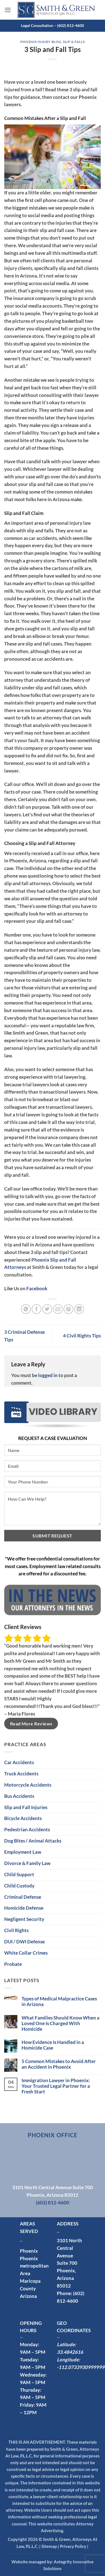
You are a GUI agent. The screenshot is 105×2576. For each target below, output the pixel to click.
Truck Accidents (21, 1774)
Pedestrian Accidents (27, 1829)
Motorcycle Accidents (27, 1785)
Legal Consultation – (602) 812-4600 (52, 25)
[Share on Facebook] (36, 1309)
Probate (13, 1964)
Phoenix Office (52, 2135)
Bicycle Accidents (23, 1818)
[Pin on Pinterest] (68, 1309)
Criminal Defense (22, 1897)
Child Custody (19, 1886)
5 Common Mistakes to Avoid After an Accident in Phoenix (59, 2064)
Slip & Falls (74, 42)
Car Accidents (19, 1762)
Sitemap (49, 2546)
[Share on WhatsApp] (26, 1309)
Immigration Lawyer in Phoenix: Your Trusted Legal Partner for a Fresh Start (56, 2086)
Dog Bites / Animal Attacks (32, 1841)
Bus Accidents (19, 1796)
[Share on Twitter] (47, 1309)
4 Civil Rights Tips (82, 1336)
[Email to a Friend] (58, 1309)
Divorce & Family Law (27, 1863)
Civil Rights (16, 1930)
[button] (7, 10)
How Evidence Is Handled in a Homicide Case (53, 2045)
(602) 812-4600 (52, 2202)
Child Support (19, 1874)
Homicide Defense (23, 1908)
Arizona (28, 2296)
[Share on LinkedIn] (79, 1309)
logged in (48, 1375)
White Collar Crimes (26, 1953)
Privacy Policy (73, 2546)
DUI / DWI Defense (24, 1942)
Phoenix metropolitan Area (34, 2266)
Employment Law (22, 1852)
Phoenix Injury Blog (40, 42)
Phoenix (29, 2251)
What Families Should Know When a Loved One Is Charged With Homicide (60, 2023)
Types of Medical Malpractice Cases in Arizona (59, 2001)
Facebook (36, 1288)
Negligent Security (24, 1919)
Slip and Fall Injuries (25, 1807)
